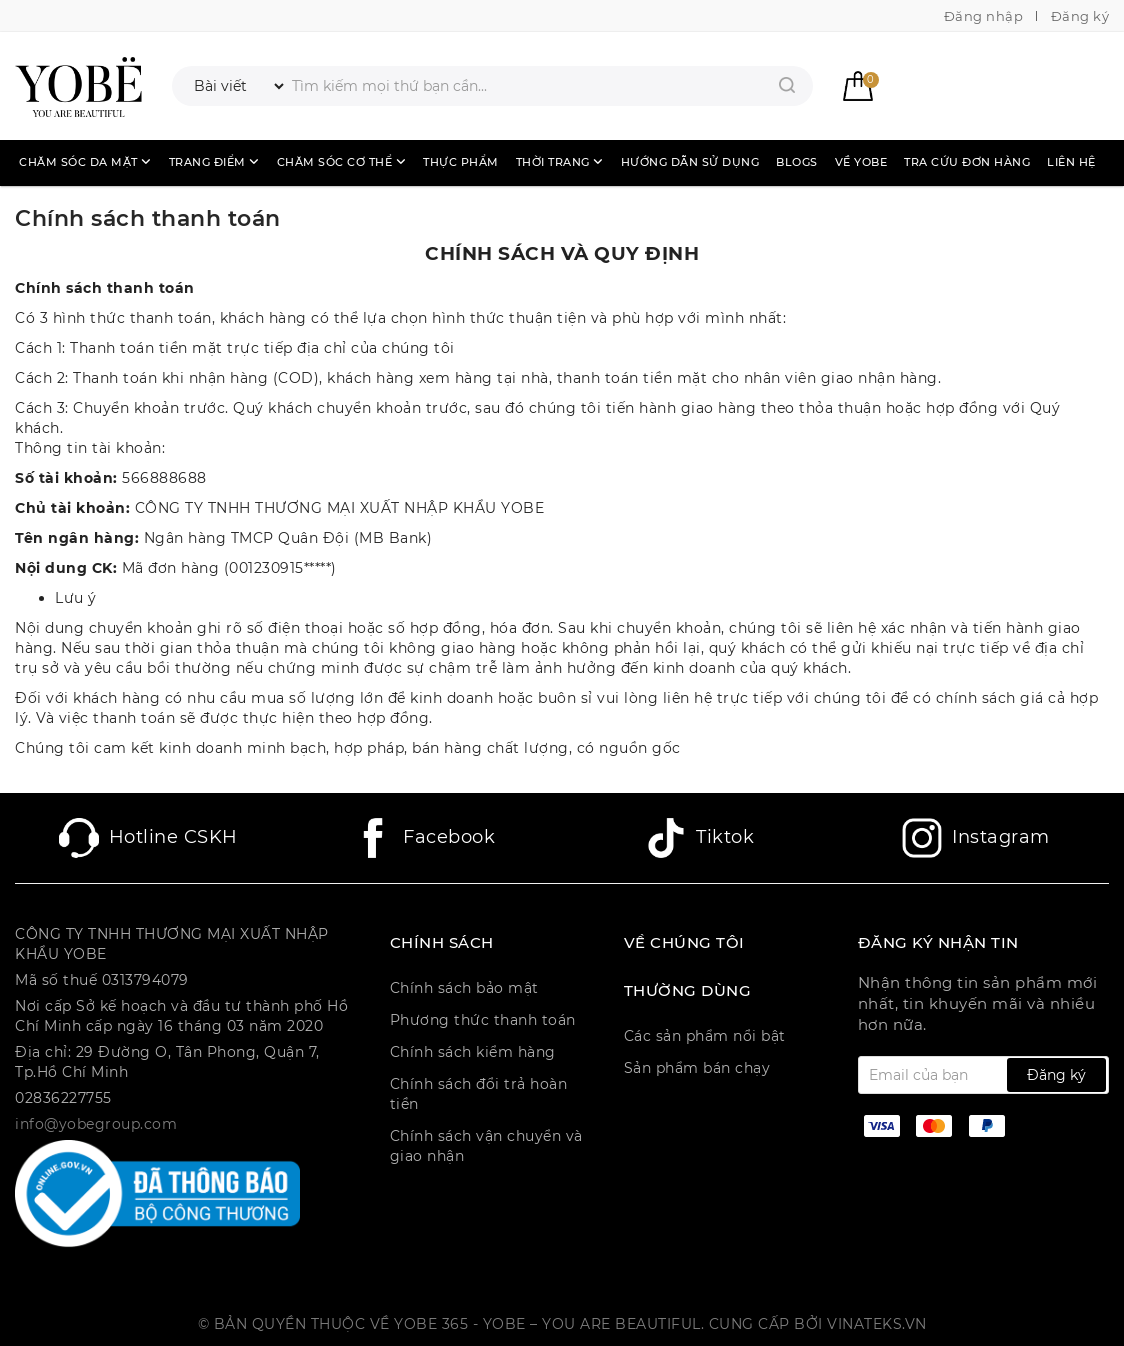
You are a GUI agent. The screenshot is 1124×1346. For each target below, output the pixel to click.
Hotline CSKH (148, 838)
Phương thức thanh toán (483, 1020)
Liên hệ (1071, 162)
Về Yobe (861, 162)
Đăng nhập (984, 16)
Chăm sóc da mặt (85, 162)
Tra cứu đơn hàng (967, 162)
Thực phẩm (461, 162)
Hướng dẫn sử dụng (690, 162)
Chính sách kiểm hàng (473, 1052)
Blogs (797, 162)
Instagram (976, 838)
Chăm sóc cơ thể (342, 162)
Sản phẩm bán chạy (697, 1068)
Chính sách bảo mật (464, 988)
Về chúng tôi (684, 943)
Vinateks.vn (877, 1324)
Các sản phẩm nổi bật (705, 1036)
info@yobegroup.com (96, 1124)
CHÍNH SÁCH (442, 943)
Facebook (424, 838)
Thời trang (560, 162)
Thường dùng (688, 991)
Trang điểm (214, 162)
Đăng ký (1080, 16)
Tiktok (700, 838)
